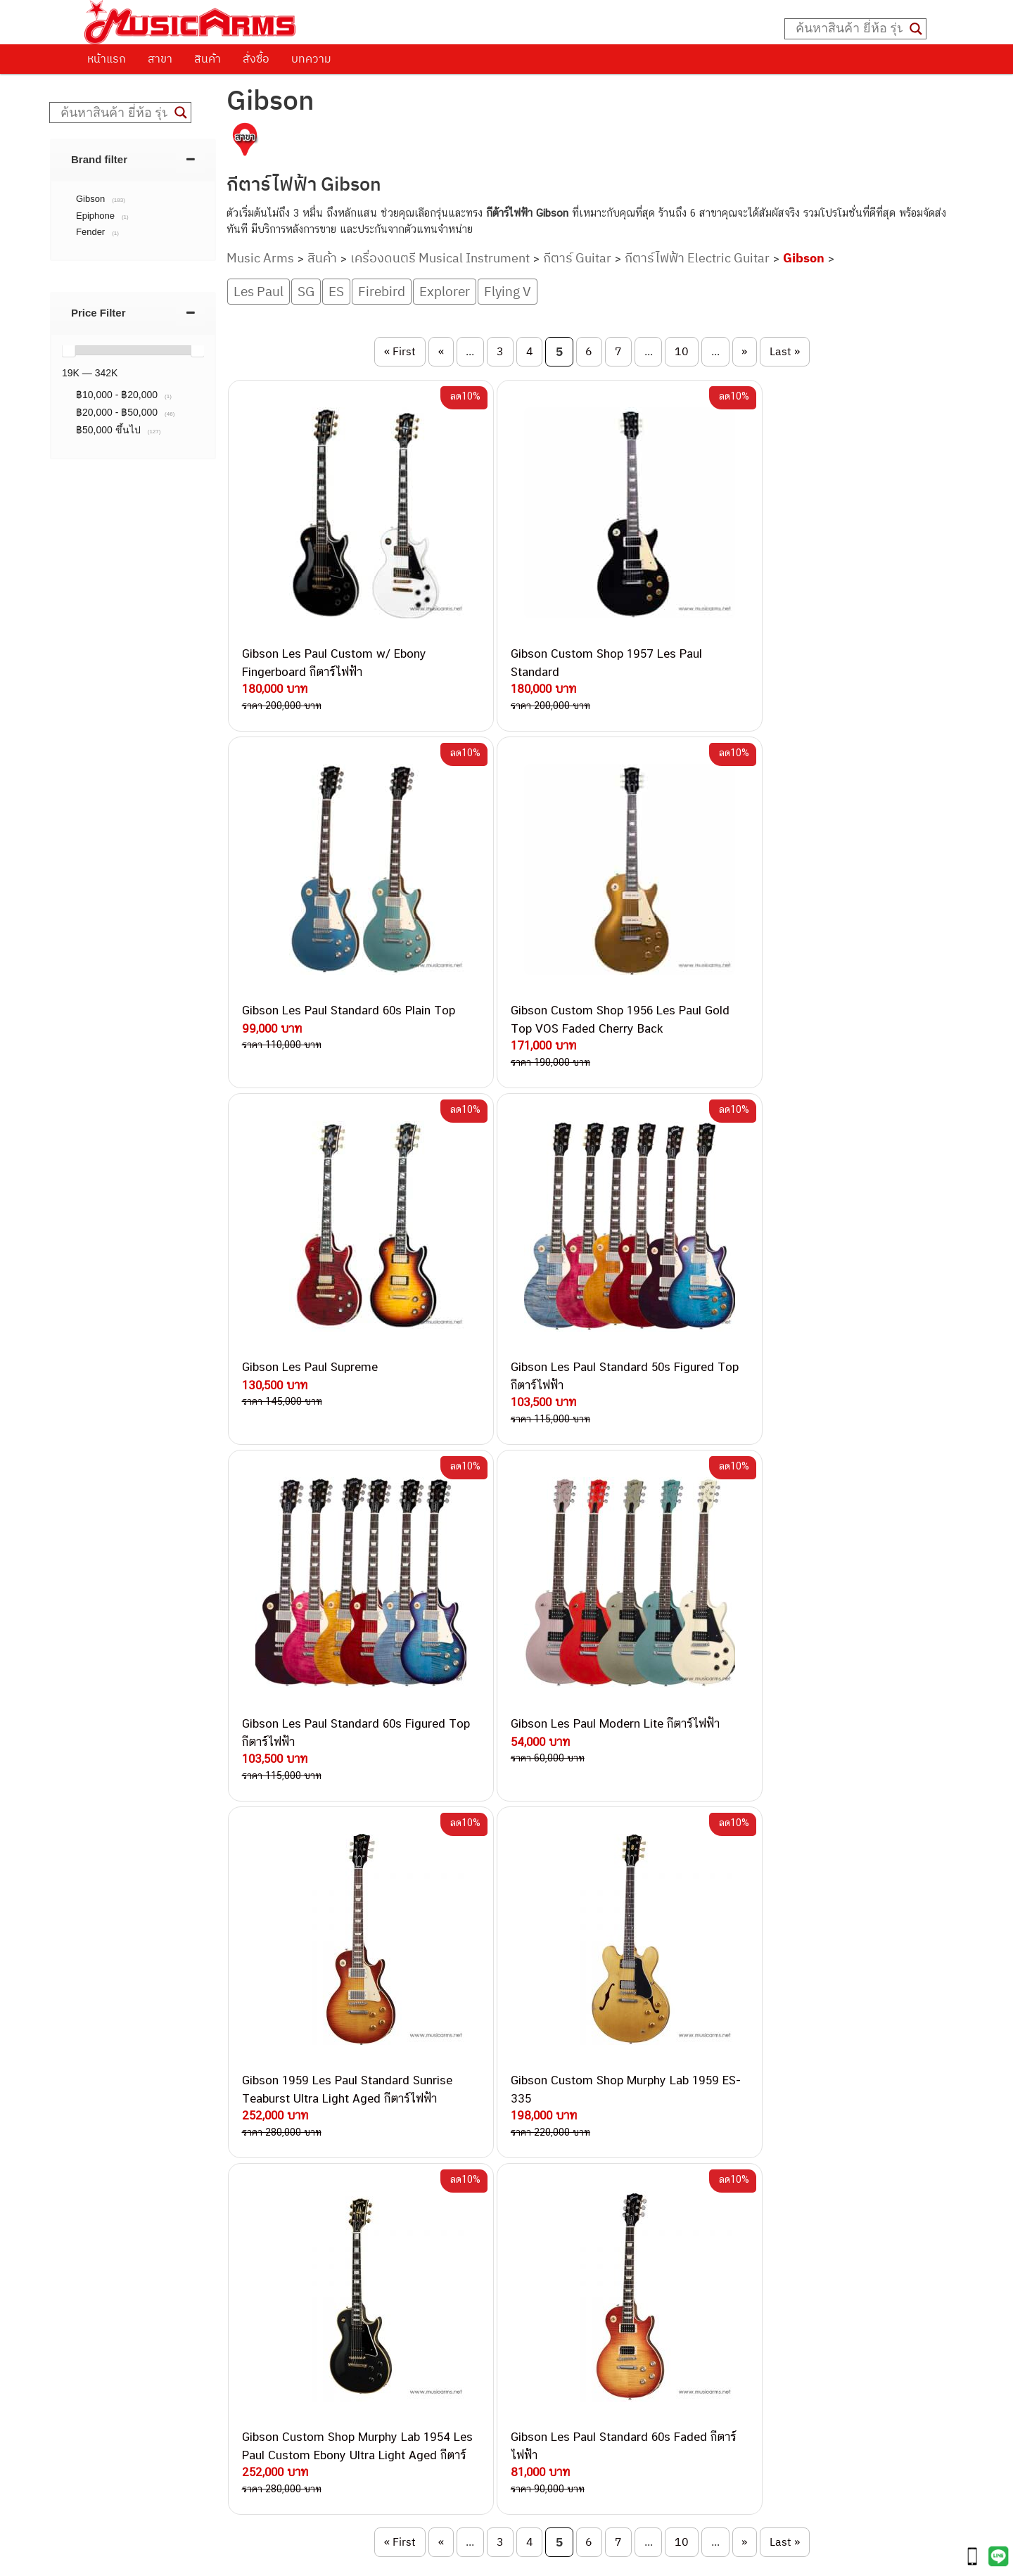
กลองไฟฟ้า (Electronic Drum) (728, 2215)
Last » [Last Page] (785, 351)
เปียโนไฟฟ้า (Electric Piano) (726, 2183)
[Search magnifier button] (916, 29)
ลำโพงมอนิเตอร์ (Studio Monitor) (736, 2246)
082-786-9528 (506, 2300)
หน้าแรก (106, 58)
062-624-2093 (549, 2154)
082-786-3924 (499, 2284)
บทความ (311, 58)
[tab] (133, 159)
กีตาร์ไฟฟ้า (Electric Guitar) (724, 2135)
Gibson (803, 258)
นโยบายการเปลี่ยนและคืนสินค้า (174, 2165)
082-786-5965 (570, 2364)
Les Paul (258, 291)
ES (336, 291)
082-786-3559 (541, 2170)
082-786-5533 (537, 2202)
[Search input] (849, 29)
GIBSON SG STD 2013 (475, 2057)
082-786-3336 (531, 2252)
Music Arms (260, 258)
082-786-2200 (572, 2268)
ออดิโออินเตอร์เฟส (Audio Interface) (744, 2230)
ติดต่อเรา (119, 2147)
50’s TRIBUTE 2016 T (254, 2002)
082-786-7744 (562, 2235)
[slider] (68, 350)
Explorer (444, 291)
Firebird (381, 291)
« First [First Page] (400, 351)
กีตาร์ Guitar (577, 258)
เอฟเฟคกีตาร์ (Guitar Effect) (726, 2199)
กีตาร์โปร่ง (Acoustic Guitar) (727, 2151)
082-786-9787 (539, 2317)
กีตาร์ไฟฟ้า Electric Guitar (697, 258)
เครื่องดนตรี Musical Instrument (440, 258)
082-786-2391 (568, 2380)
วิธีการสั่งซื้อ (126, 2129)
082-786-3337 (541, 2187)
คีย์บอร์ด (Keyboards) (711, 2167)
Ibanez (679, 2294)
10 (682, 351)
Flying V (507, 291)
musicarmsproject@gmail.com (479, 2541)
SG (306, 291)
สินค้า (207, 58)
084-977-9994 (541, 2219)
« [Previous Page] (441, 351)
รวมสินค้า (120, 2183)
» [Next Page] (744, 351)
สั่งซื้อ (256, 58)
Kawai (677, 2310)
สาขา (160, 58)
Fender (679, 2262)
